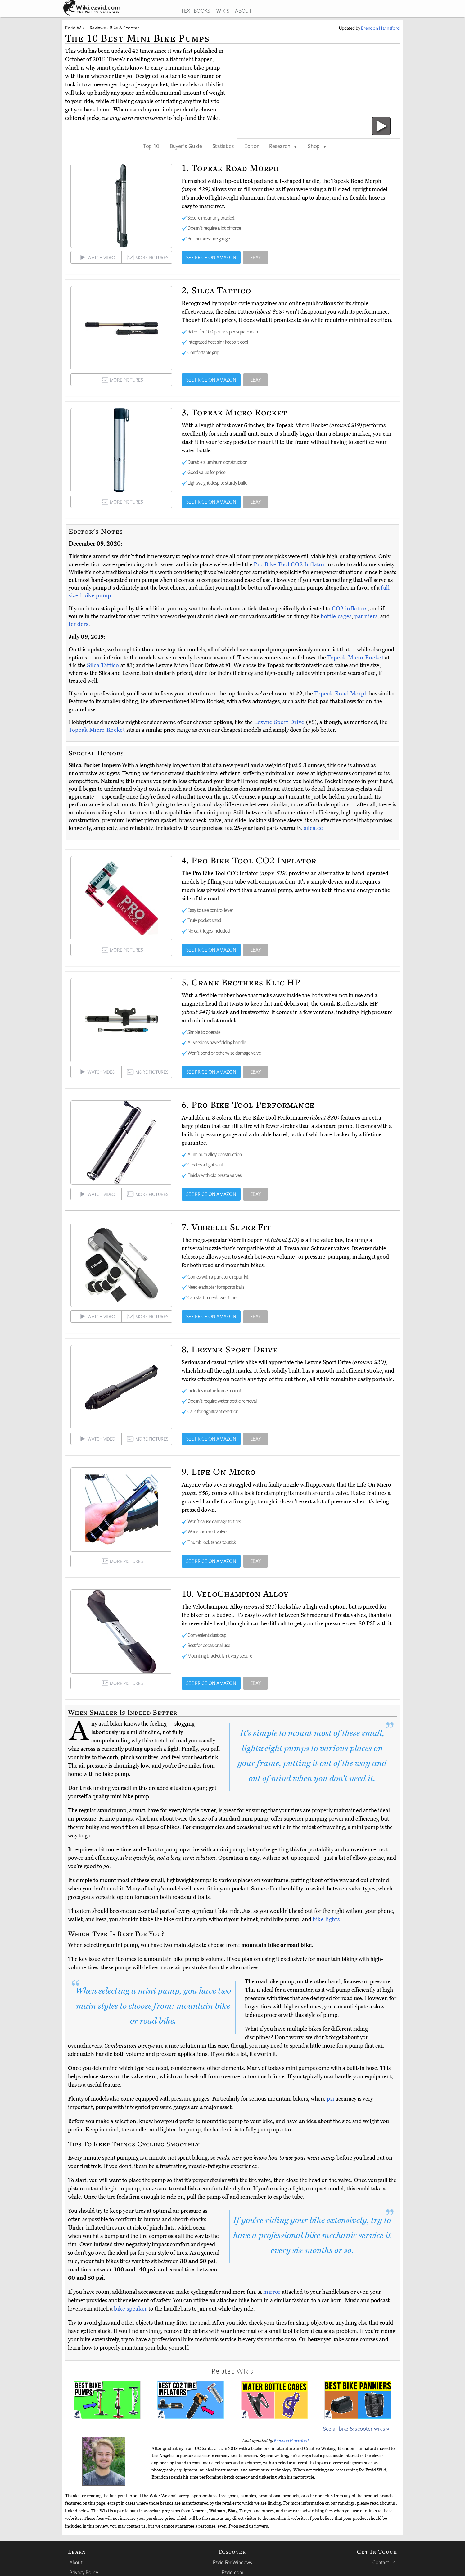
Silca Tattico (103, 665)
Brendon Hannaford (291, 2440)
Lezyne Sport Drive (280, 722)
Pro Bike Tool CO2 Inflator (290, 564)
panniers (365, 616)
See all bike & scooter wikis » (356, 2428)
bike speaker (130, 2308)
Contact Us (383, 2562)
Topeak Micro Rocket (356, 657)
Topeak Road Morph (341, 693)
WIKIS (222, 10)
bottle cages (336, 616)
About (76, 2562)
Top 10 (151, 146)
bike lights (326, 1919)
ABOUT (243, 10)
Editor (251, 146)
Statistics (223, 146)
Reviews (98, 28)
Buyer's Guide (186, 146)
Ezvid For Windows (232, 2562)
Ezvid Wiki (75, 28)
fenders (78, 624)
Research (283, 146)
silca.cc (313, 828)
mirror (272, 2292)
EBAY (255, 257)
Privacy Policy (84, 2572)
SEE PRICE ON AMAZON (211, 257)
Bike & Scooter (124, 28)
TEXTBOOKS (195, 10)
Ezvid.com (232, 2572)
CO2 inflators (350, 608)
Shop (317, 146)
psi (330, 2098)
